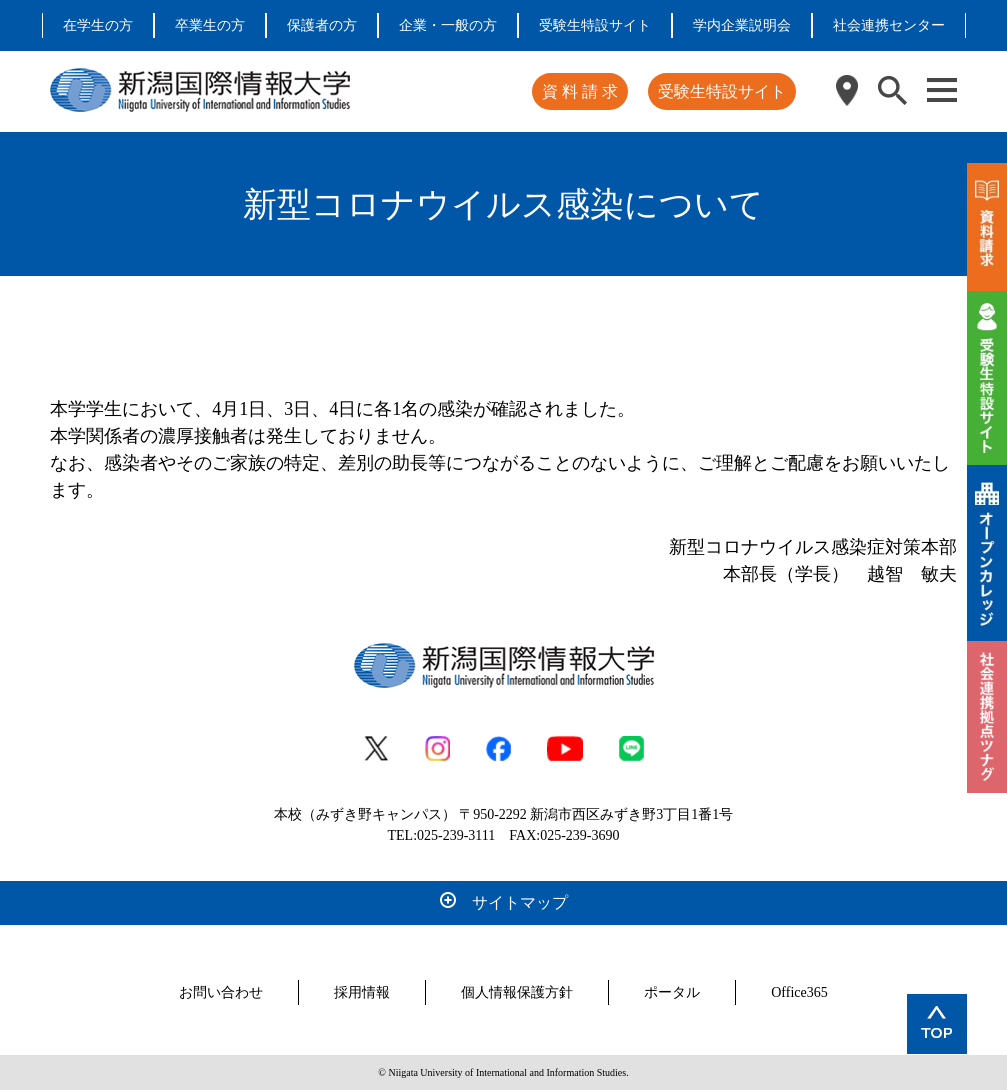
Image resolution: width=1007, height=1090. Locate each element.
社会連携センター (889, 25)
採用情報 (362, 992)
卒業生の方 (210, 25)
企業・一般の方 (448, 25)
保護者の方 (322, 25)
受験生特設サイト (595, 25)
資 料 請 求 (580, 91)
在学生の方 (98, 25)
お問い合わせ (221, 992)
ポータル (672, 992)
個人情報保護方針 (517, 992)
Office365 (799, 992)
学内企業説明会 (742, 25)
